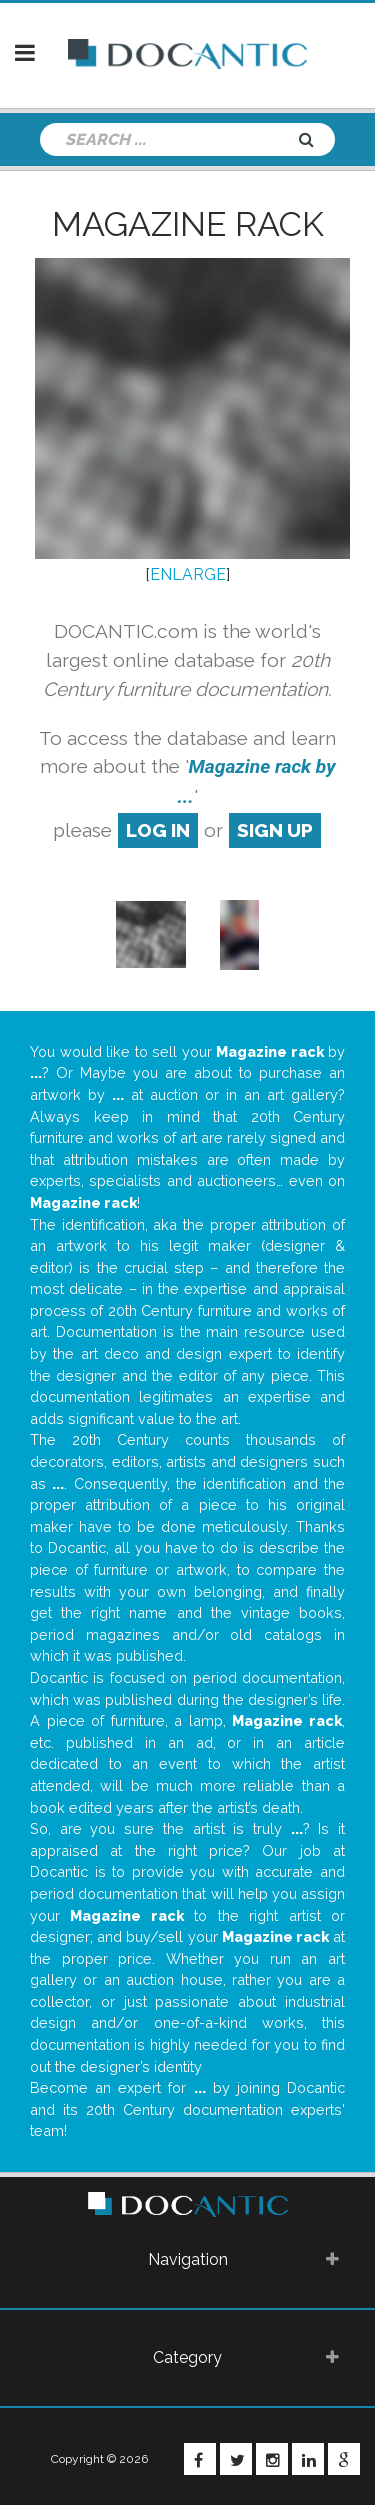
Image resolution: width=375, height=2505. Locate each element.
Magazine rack (188, 224)
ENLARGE (188, 574)
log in (158, 830)
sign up (275, 830)
